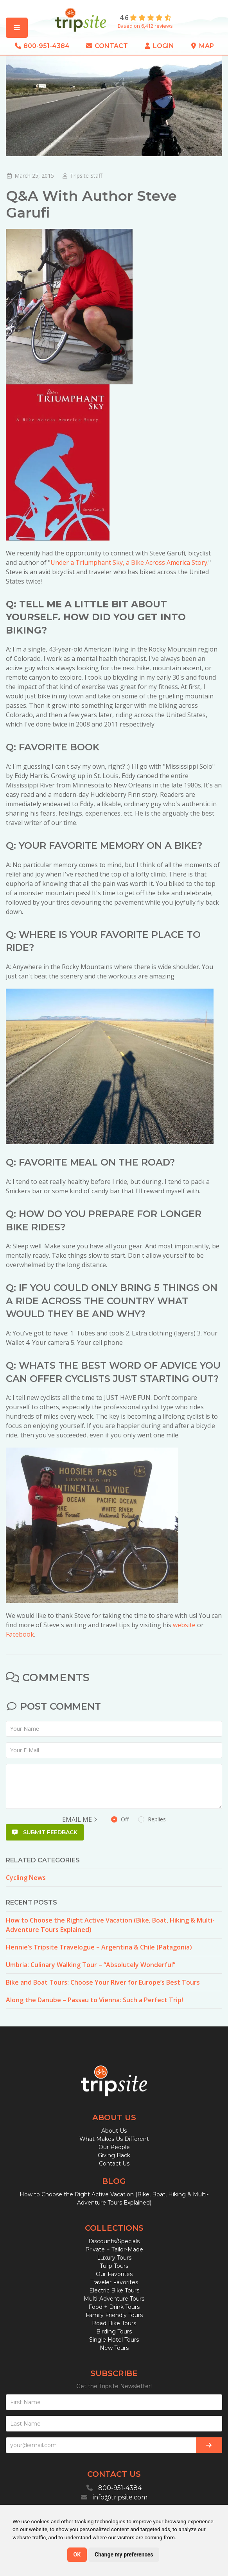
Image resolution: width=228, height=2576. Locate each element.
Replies (152, 1819)
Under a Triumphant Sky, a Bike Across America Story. (129, 562)
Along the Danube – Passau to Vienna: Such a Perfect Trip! (94, 2000)
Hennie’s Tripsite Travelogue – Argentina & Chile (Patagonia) (99, 1947)
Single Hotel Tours (114, 2339)
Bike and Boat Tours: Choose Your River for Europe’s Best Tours (103, 1982)
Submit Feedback (44, 1832)
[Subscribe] (209, 2445)
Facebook (20, 1634)
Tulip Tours (114, 2265)
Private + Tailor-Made (114, 2249)
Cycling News (26, 1877)
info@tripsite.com (120, 2497)
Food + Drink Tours (114, 2306)
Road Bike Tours (114, 2323)
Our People (114, 2147)
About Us (114, 2130)
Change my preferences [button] (124, 2554)
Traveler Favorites (114, 2282)
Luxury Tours (114, 2257)
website (184, 1625)
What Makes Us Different (114, 2138)
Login (159, 46)
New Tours (114, 2347)
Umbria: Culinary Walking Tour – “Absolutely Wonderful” (90, 1964)
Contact (106, 46)
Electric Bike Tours (114, 2290)
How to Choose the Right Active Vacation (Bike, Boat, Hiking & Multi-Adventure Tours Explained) (110, 1925)
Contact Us (114, 2163)
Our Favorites (114, 2274)
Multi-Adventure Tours (114, 2298)
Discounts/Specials (114, 2241)
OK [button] (77, 2554)
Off (138, 1819)
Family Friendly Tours (114, 2315)
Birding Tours (114, 2331)
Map (202, 46)
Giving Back (114, 2155)
